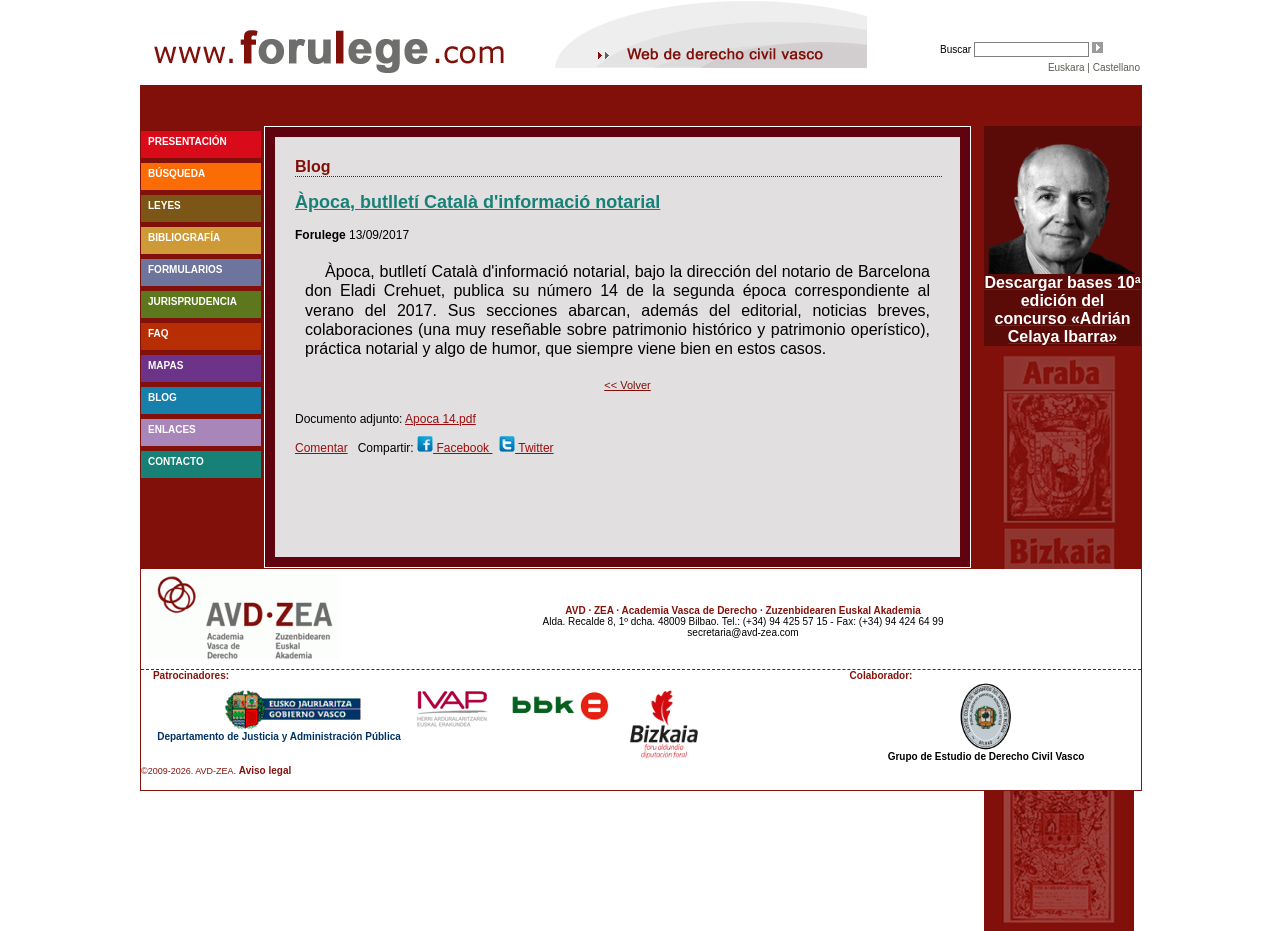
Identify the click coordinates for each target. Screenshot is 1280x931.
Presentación (187, 141)
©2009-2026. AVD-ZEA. (188, 771)
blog (162, 397)
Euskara (1066, 67)
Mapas (165, 365)
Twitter (534, 448)
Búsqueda (176, 173)
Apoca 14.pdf (440, 419)
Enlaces (172, 429)
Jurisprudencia (192, 301)
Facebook (462, 448)
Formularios (185, 269)
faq (158, 333)
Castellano (1116, 67)
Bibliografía (184, 237)
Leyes (164, 205)
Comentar (321, 448)
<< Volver (627, 385)
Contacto (176, 461)
